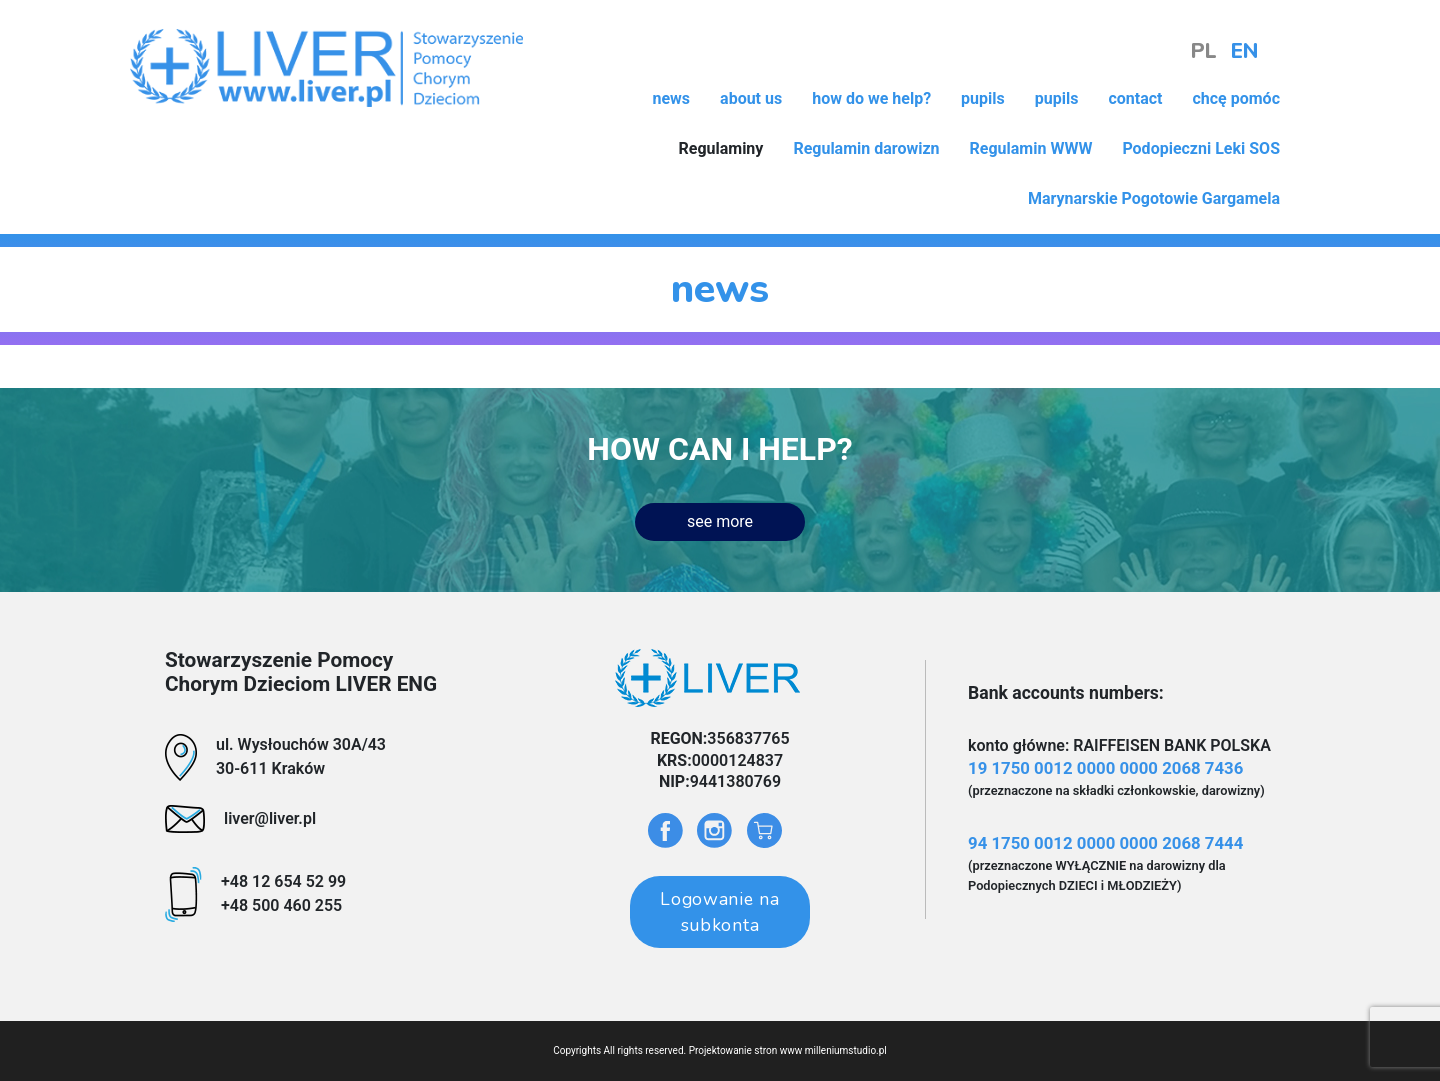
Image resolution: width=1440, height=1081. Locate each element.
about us (751, 98)
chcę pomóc (1236, 98)
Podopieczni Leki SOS (1201, 148)
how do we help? (871, 98)
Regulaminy (720, 148)
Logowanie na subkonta (719, 912)
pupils (983, 98)
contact (1135, 98)
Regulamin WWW (1031, 148)
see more (720, 521)
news (671, 98)
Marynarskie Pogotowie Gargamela (1154, 198)
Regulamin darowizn (866, 148)
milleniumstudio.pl (846, 1050)
